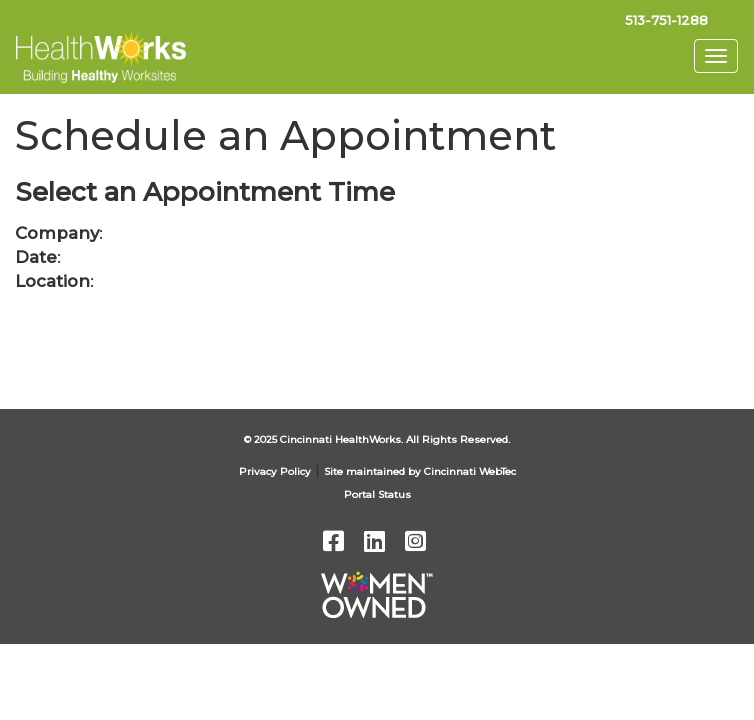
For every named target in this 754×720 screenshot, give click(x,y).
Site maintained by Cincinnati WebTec (420, 471)
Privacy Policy (275, 471)
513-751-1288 (666, 20)
